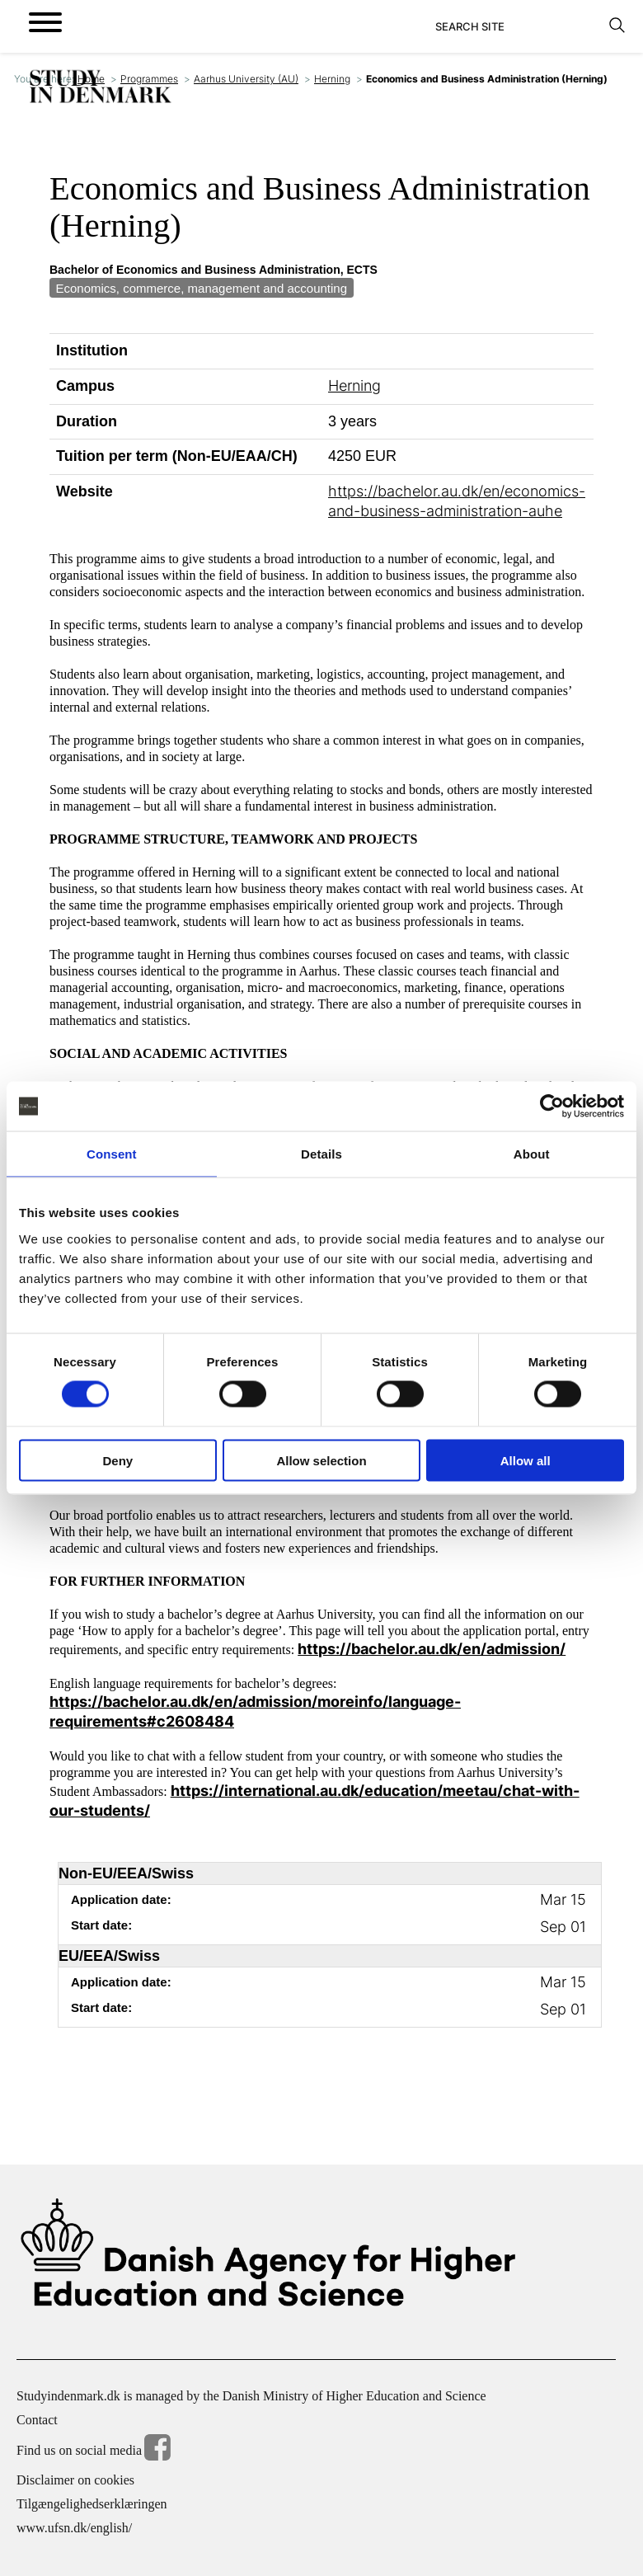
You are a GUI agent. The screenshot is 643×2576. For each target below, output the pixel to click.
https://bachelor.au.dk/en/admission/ (432, 1648)
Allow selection (321, 1460)
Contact (37, 2420)
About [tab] (532, 1154)
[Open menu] (45, 22)
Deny (117, 1460)
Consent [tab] (112, 1154)
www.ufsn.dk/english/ (74, 2528)
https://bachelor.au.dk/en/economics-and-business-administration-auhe (456, 500)
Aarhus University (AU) (246, 79)
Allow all (525, 1460)
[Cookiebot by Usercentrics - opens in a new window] (552, 1106)
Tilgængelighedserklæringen (91, 2504)
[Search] (517, 26)
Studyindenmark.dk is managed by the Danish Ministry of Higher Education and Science (251, 2396)
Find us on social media (93, 2450)
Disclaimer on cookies (75, 2480)
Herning (332, 79)
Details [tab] (321, 1154)
